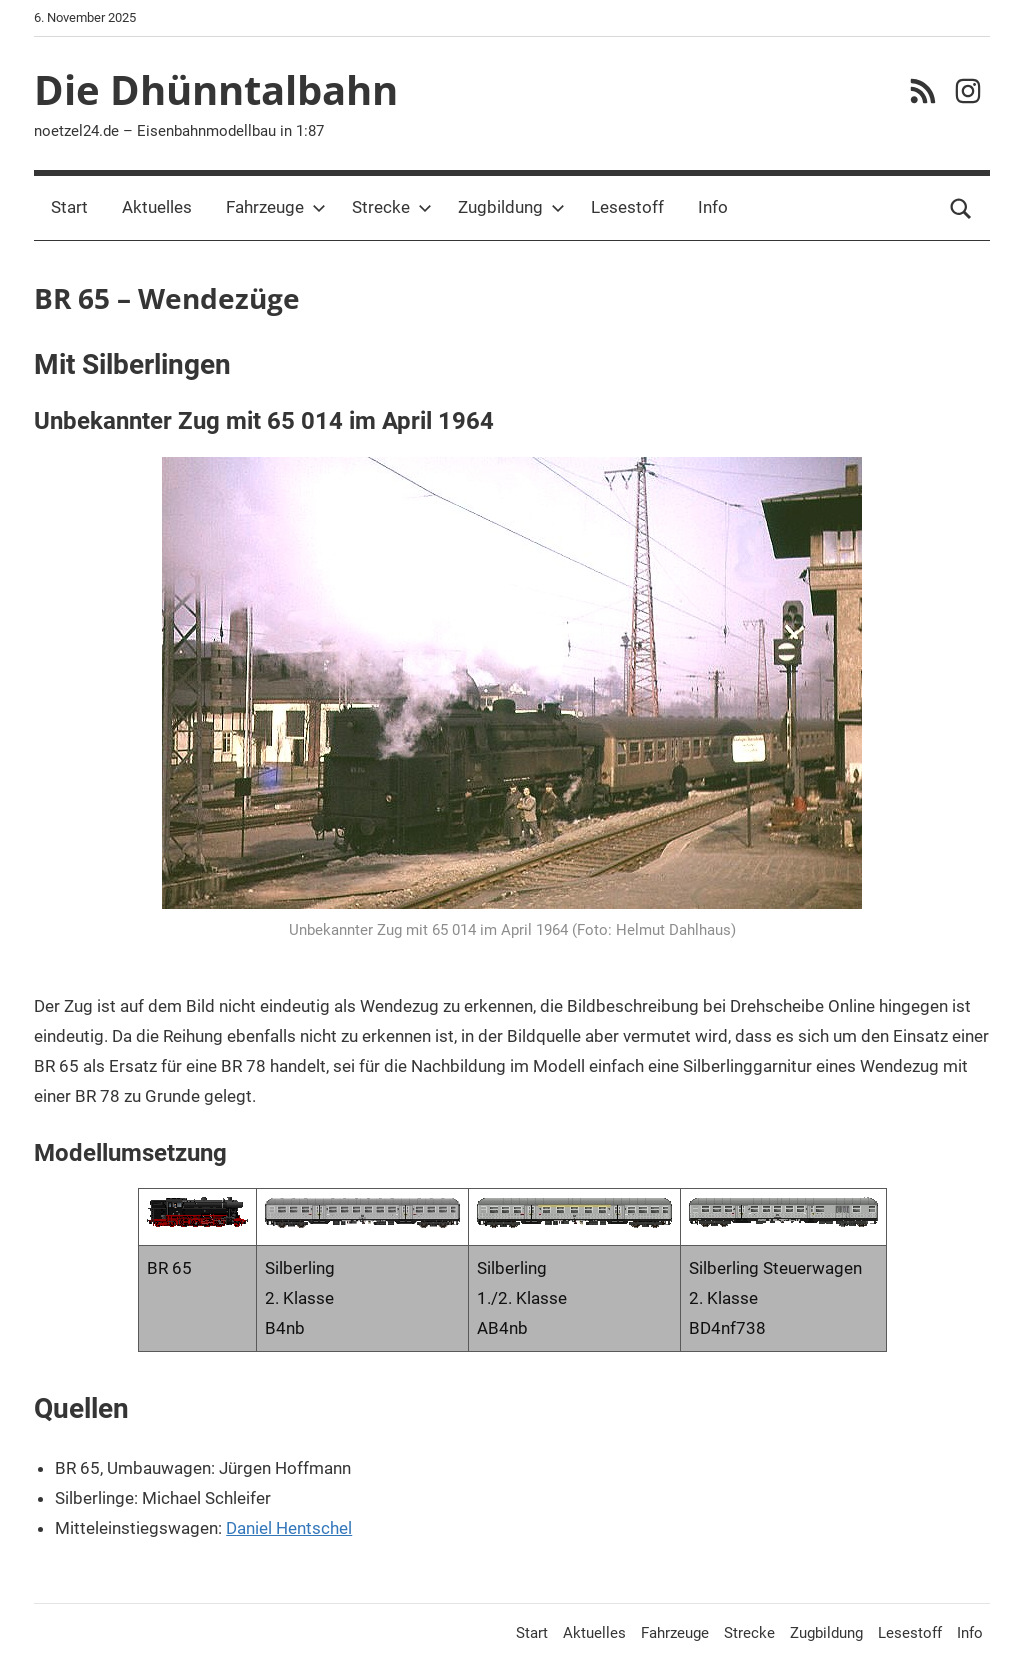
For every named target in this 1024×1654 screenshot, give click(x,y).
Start (69, 207)
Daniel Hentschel (289, 1528)
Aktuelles (157, 207)
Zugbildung (511, 207)
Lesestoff (627, 207)
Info (713, 207)
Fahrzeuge (276, 207)
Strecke (392, 207)
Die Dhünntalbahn (216, 89)
